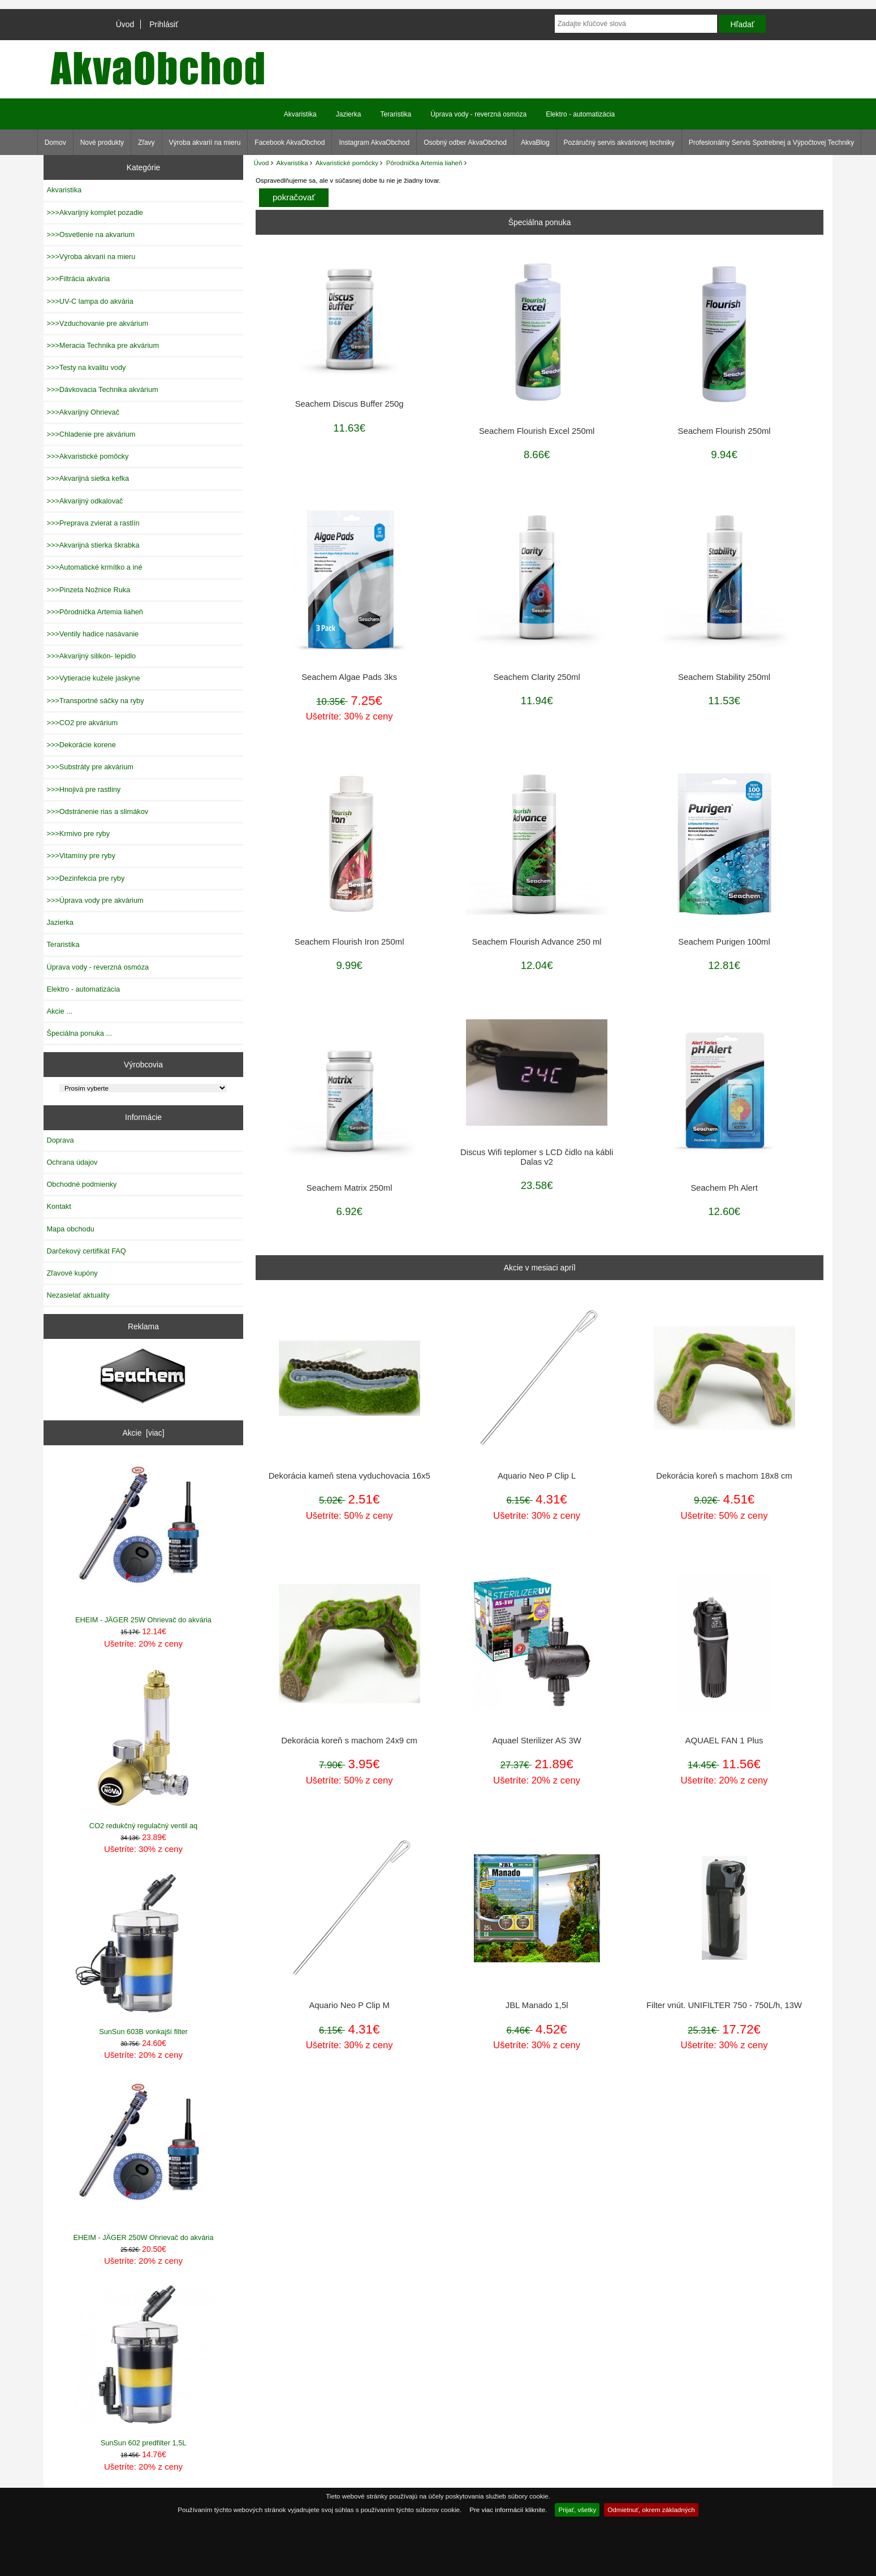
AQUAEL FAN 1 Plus (724, 1740)
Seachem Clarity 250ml (536, 677)
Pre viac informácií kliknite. (508, 2509)
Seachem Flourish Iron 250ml (349, 941)
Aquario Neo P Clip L (537, 1475)
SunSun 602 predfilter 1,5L (143, 2365)
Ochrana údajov (71, 1162)
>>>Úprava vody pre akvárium (94, 900)
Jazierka (348, 114)
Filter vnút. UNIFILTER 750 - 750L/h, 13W (724, 2005)
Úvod (125, 24)
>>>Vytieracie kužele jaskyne (93, 678)
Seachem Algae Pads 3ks (349, 677)
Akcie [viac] (143, 1432)
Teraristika (395, 114)
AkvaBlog (535, 143)
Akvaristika (292, 162)
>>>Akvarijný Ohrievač (82, 412)
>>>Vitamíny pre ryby (80, 855)
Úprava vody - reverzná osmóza (478, 114)
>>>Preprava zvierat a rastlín (92, 523)
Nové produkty (102, 143)
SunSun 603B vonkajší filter (143, 1954)
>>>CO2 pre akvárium (82, 722)
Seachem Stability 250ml (724, 677)
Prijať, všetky (577, 2509)
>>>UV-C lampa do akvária (89, 301)
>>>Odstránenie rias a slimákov (97, 811)
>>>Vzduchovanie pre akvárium (97, 323)
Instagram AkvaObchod (374, 143)
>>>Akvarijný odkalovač (84, 501)
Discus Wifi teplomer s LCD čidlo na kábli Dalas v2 (536, 1157)
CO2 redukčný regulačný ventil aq (143, 1748)
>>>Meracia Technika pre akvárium (102, 345)
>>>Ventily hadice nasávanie (92, 634)
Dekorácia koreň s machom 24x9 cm (349, 1740)
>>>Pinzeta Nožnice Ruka (88, 589)
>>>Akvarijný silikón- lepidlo (91, 656)
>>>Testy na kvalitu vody (86, 367)
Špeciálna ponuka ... (79, 1033)
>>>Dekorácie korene (80, 744)
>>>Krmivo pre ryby (78, 833)
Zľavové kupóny (71, 1273)
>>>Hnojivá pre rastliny (83, 789)
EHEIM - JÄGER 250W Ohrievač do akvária (143, 2159)
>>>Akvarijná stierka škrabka (92, 545)
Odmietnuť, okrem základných (651, 2509)
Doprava (60, 1140)
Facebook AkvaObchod (289, 143)
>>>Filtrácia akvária (78, 278)
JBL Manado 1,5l (537, 2005)
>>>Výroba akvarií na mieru (90, 256)
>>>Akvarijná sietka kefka (87, 478)
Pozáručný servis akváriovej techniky (619, 143)
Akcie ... (59, 1011)
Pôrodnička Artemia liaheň (424, 162)
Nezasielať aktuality (77, 1295)
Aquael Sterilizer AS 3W (536, 1740)
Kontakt (58, 1206)
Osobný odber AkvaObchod (465, 143)
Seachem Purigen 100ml (724, 941)
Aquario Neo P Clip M (349, 2005)
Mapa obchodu (70, 1229)
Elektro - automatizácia (580, 114)
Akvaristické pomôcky (347, 162)
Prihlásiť (163, 24)
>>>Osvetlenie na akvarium (90, 234)
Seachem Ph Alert (724, 1187)
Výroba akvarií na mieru (205, 143)
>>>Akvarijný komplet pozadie (94, 212)
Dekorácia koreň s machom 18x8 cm (724, 1475)
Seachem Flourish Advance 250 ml (537, 941)
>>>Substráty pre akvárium (89, 767)
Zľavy (146, 143)
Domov (55, 143)
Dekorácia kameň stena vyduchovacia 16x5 (349, 1475)
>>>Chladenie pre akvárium (90, 434)
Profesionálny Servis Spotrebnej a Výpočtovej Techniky (772, 143)
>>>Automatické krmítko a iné (94, 567)
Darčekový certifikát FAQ (86, 1251)
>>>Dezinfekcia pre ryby (85, 878)
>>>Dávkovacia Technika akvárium (102, 389)
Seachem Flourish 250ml (724, 431)
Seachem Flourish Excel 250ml (536, 431)
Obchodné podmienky (81, 1184)
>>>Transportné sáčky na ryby (95, 700)
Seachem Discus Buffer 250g (349, 403)
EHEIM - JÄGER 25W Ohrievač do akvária (143, 1542)
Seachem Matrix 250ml (349, 1187)
